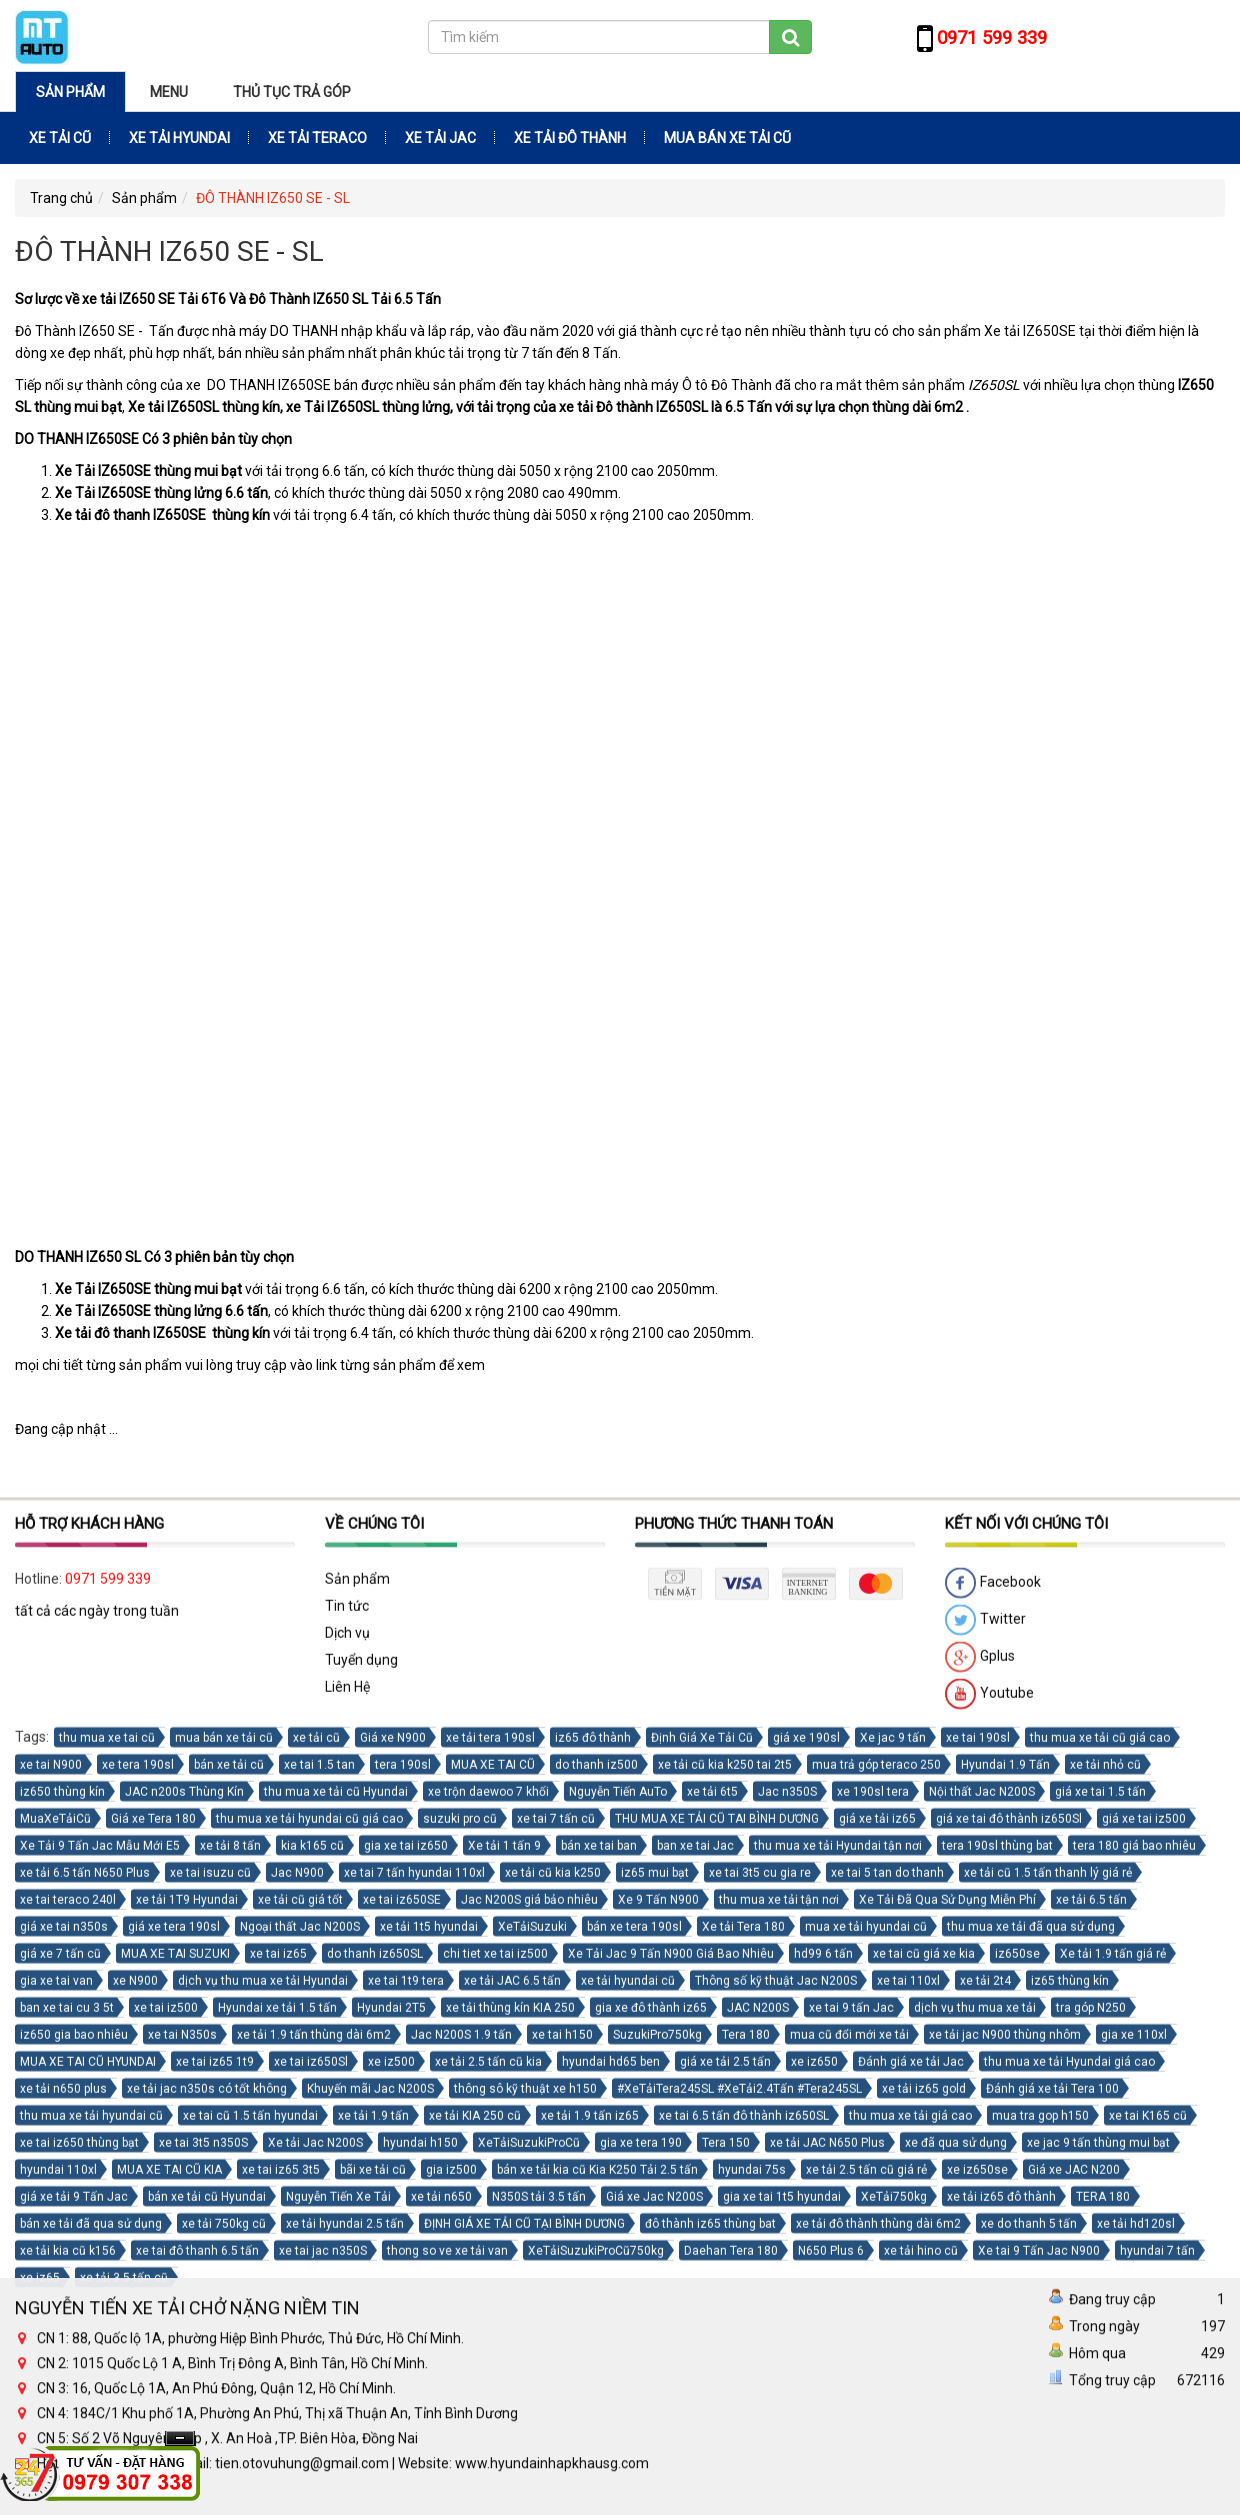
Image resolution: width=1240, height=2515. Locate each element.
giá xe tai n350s (64, 2363)
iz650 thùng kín (62, 2228)
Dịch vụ (347, 2069)
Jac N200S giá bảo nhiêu (529, 2336)
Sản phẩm (70, 92)
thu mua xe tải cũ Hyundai (336, 2228)
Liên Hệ (347, 2123)
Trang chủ (61, 198)
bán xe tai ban (599, 2282)
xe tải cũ (316, 2174)
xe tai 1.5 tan (319, 2201)
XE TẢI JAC (440, 138)
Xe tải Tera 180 (743, 2363)
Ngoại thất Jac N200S (300, 2363)
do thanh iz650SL (375, 2390)
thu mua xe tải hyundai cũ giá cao (309, 2255)
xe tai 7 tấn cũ (556, 2255)
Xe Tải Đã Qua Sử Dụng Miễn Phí (947, 2336)
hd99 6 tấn (823, 2390)
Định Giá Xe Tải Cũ (702, 2174)
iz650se (1017, 2390)
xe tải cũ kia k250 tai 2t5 (725, 2201)
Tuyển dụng (361, 2096)
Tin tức (347, 2042)
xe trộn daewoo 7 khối (488, 2228)
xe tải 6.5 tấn (1091, 2336)
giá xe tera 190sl (174, 2363)
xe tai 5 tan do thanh (887, 2309)
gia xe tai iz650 (406, 2282)
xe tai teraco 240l (68, 2336)
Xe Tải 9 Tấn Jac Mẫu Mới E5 (100, 2282)
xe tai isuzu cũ (210, 2309)
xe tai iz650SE (402, 2336)
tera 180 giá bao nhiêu (1134, 2282)
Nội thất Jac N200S (982, 2228)
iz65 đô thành (593, 2174)
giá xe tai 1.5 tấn (1100, 2228)
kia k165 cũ (312, 2282)
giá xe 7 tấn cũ (60, 2390)
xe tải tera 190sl (490, 2174)
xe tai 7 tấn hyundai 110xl (414, 2309)
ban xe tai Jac (695, 2282)
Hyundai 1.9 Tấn (1005, 2201)
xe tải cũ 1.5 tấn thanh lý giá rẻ (1048, 2309)
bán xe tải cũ (229, 2201)
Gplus (980, 2094)
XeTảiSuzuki (532, 2363)
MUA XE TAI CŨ (493, 2201)
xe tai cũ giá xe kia (924, 2390)
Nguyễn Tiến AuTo (618, 2228)
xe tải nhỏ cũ (1105, 2201)
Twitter (985, 2057)
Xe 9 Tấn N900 (658, 2336)
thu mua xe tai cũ (107, 2174)
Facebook (993, 2020)
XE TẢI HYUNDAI (179, 138)
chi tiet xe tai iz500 (495, 2390)
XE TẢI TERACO (317, 138)
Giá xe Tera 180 (153, 2255)
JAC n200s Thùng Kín (184, 2228)
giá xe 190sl (806, 2174)
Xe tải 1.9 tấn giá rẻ (1113, 2390)
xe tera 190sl (138, 2201)
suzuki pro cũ (460, 2255)
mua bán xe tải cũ (224, 2174)
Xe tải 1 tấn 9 (504, 2282)
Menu (169, 92)
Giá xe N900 (393, 2174)
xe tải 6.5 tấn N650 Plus (85, 2309)
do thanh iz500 (596, 2201)
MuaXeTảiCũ (55, 2255)
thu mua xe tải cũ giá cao (1100, 2174)
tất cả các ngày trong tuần (97, 2047)
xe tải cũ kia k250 (553, 2309)
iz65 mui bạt (655, 2309)
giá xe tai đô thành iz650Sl (1009, 2255)
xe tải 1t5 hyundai (429, 2363)
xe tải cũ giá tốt (300, 2336)
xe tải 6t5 (712, 2228)
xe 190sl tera (873, 2228)
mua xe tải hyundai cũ (866, 2363)
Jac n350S (787, 2228)
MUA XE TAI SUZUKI (175, 2390)
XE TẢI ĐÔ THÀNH (570, 138)
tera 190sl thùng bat (997, 2282)
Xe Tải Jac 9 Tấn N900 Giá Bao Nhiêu (671, 2390)
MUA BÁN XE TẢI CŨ (727, 138)
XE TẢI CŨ (60, 138)
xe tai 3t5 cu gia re (760, 2309)
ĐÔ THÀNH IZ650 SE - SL (273, 198)
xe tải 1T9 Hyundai (187, 2336)
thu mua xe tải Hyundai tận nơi (838, 2282)
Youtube (989, 2131)
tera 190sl (403, 2201)
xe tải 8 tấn (230, 2282)
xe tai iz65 (278, 2390)
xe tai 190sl (978, 2174)
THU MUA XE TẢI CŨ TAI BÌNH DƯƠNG (717, 2255)
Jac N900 (297, 2309)
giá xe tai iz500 (1144, 2255)
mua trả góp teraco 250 (876, 2201)
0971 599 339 (108, 2015)
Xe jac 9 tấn (893, 2174)
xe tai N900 (51, 2201)
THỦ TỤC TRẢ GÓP (292, 92)
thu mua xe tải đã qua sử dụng (1031, 2363)
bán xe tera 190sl (634, 2363)
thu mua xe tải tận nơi (779, 2336)
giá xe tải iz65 (877, 2255)
